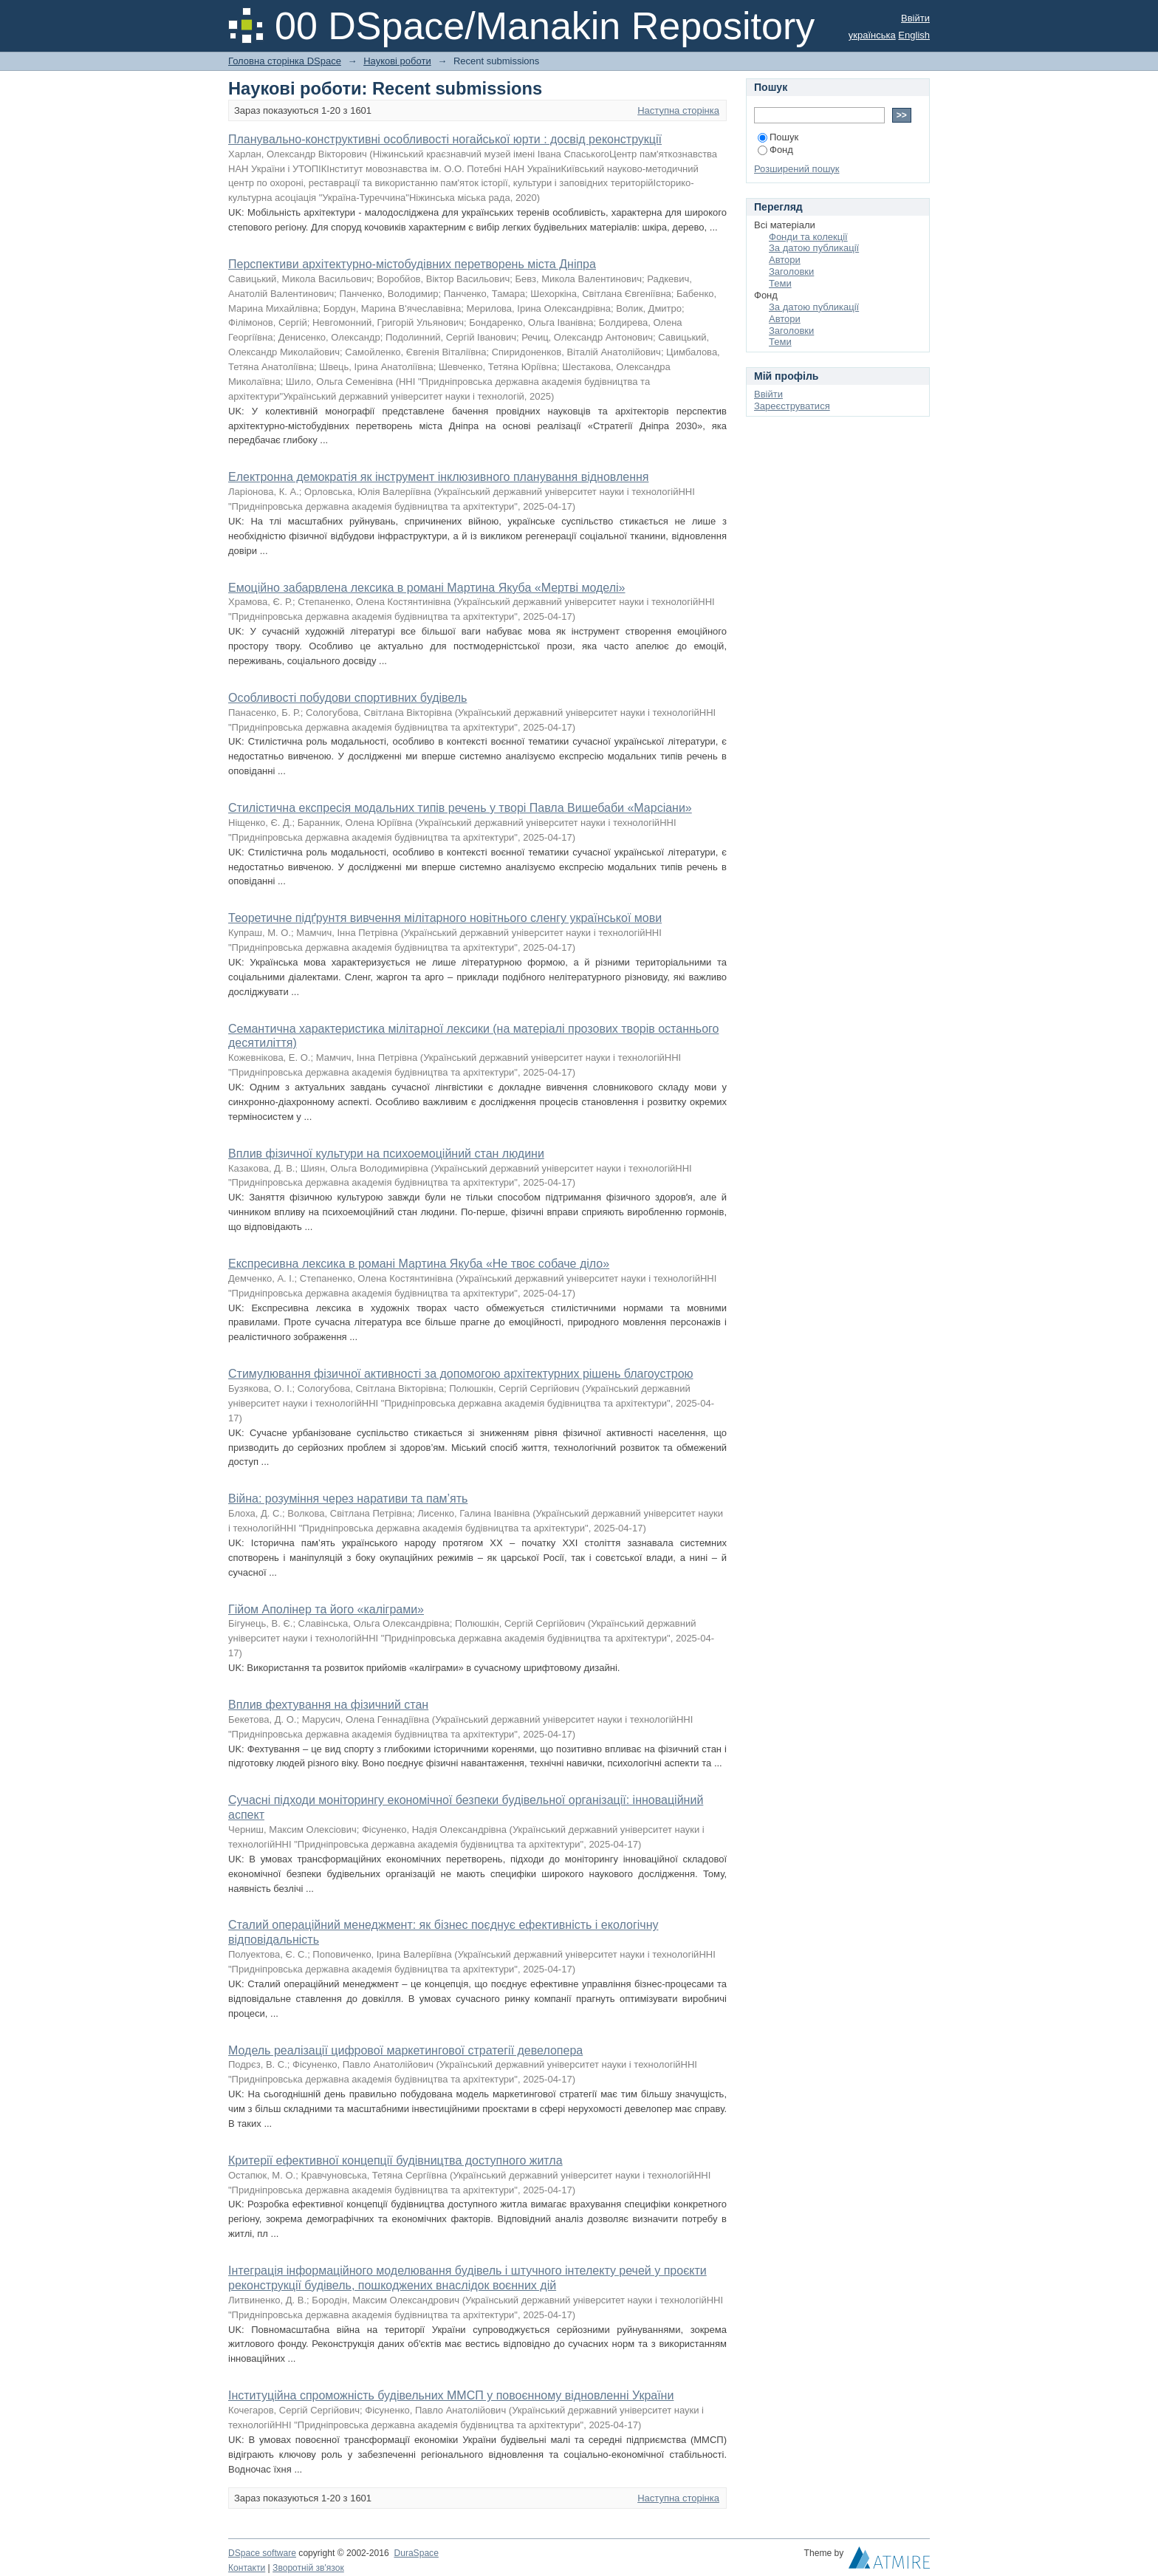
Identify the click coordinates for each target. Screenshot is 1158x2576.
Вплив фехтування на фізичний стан (328, 1704)
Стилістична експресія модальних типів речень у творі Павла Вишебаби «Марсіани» (460, 808)
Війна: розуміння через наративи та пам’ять (347, 1498)
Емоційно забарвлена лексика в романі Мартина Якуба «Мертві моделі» (426, 587)
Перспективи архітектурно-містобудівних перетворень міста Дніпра (412, 264)
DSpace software (262, 2553)
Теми (780, 283)
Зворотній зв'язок (308, 2568)
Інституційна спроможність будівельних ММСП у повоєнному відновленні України (451, 2395)
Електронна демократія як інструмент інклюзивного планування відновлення (438, 477)
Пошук (778, 137)
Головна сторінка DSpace (284, 60)
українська (872, 35)
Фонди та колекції (808, 236)
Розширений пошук (797, 168)
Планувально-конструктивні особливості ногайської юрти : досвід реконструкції (445, 139)
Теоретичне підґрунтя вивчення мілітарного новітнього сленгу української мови (445, 918)
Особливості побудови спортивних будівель (347, 697)
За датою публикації (814, 247)
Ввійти (915, 18)
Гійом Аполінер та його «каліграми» (326, 1609)
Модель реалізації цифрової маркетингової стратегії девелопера (405, 2050)
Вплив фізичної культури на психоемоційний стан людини (386, 1153)
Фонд (775, 149)
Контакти (246, 2568)
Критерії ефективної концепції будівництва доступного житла (395, 2160)
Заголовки (791, 271)
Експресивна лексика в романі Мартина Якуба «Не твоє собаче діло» (418, 1263)
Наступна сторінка (678, 110)
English (914, 35)
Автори (785, 259)
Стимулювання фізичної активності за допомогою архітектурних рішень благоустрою (460, 1373)
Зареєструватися (792, 405)
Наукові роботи (397, 60)
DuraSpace (416, 2553)
